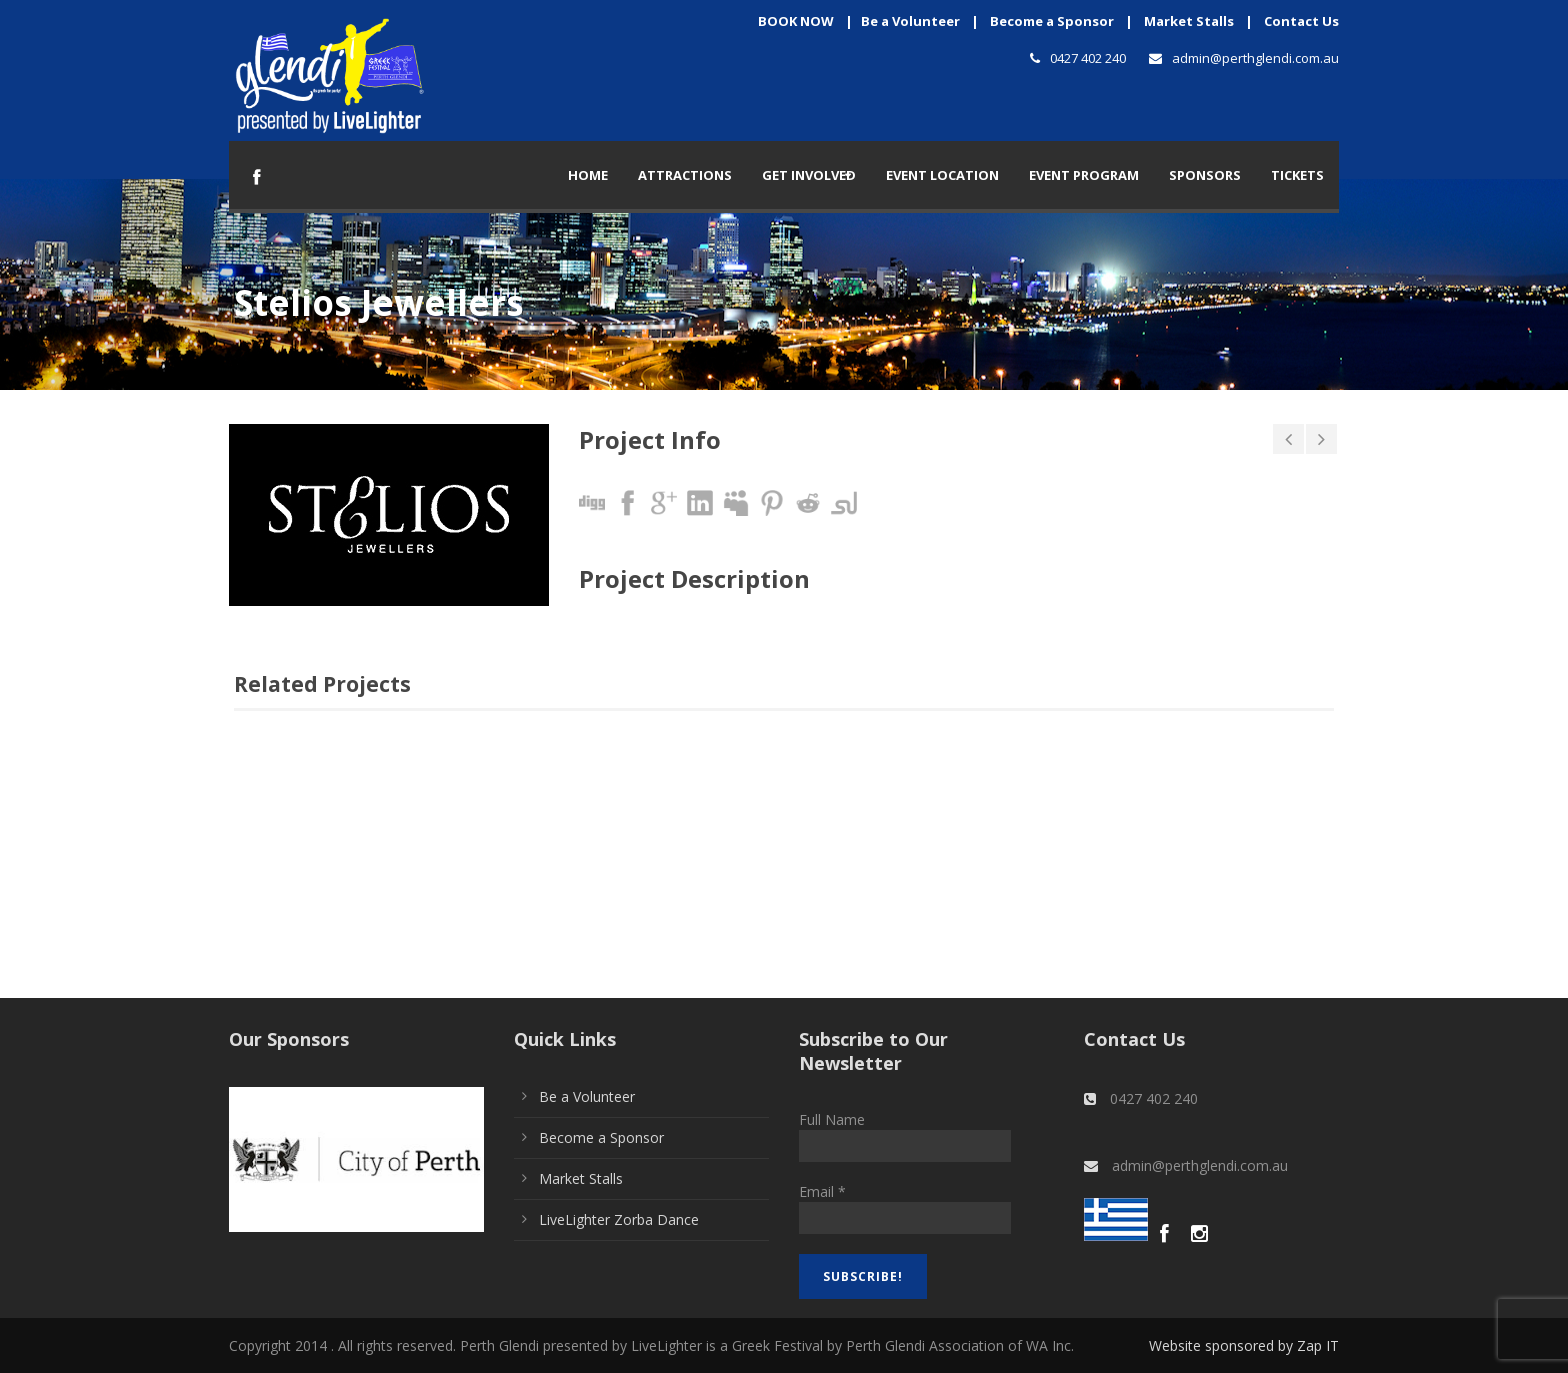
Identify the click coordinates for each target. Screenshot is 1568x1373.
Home (588, 175)
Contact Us (1301, 21)
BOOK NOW (796, 21)
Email (822, 1191)
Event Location (942, 175)
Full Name (832, 1119)
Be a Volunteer (910, 21)
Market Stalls (1189, 21)
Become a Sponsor (1052, 21)
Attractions (685, 175)
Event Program (1084, 175)
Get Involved (809, 175)
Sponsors (1205, 175)
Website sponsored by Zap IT (1244, 1345)
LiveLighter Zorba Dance (619, 1219)
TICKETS (1297, 175)
